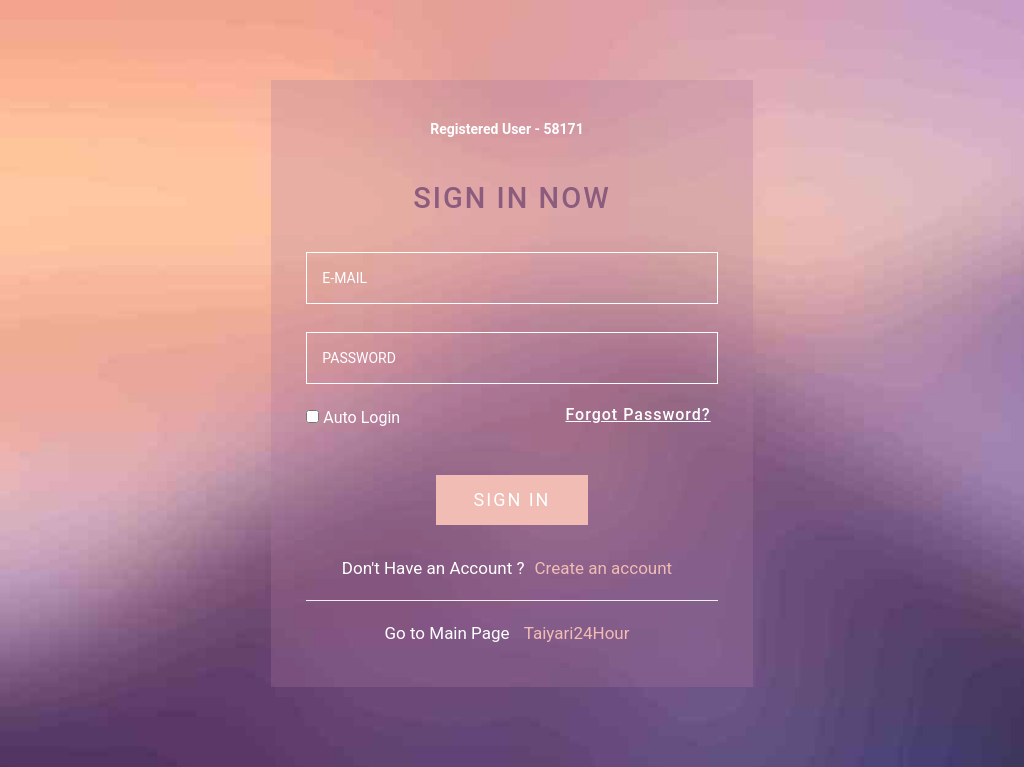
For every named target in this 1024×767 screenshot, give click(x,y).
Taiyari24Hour (577, 633)
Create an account (604, 568)
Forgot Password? (637, 414)
